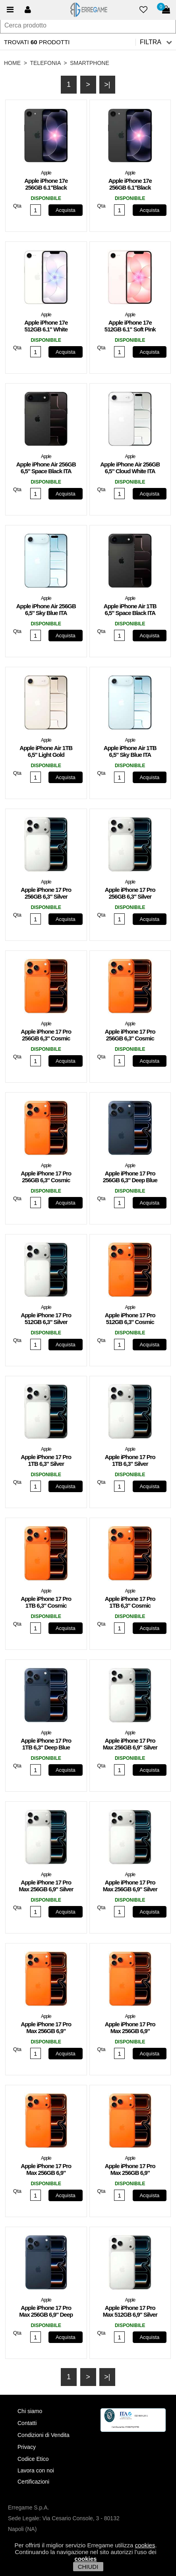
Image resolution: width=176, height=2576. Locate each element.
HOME (12, 63)
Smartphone (89, 63)
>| (107, 84)
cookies (145, 2545)
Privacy (26, 2447)
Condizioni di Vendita (43, 2435)
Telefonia (45, 63)
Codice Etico (33, 2459)
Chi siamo (29, 2411)
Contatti (27, 2423)
